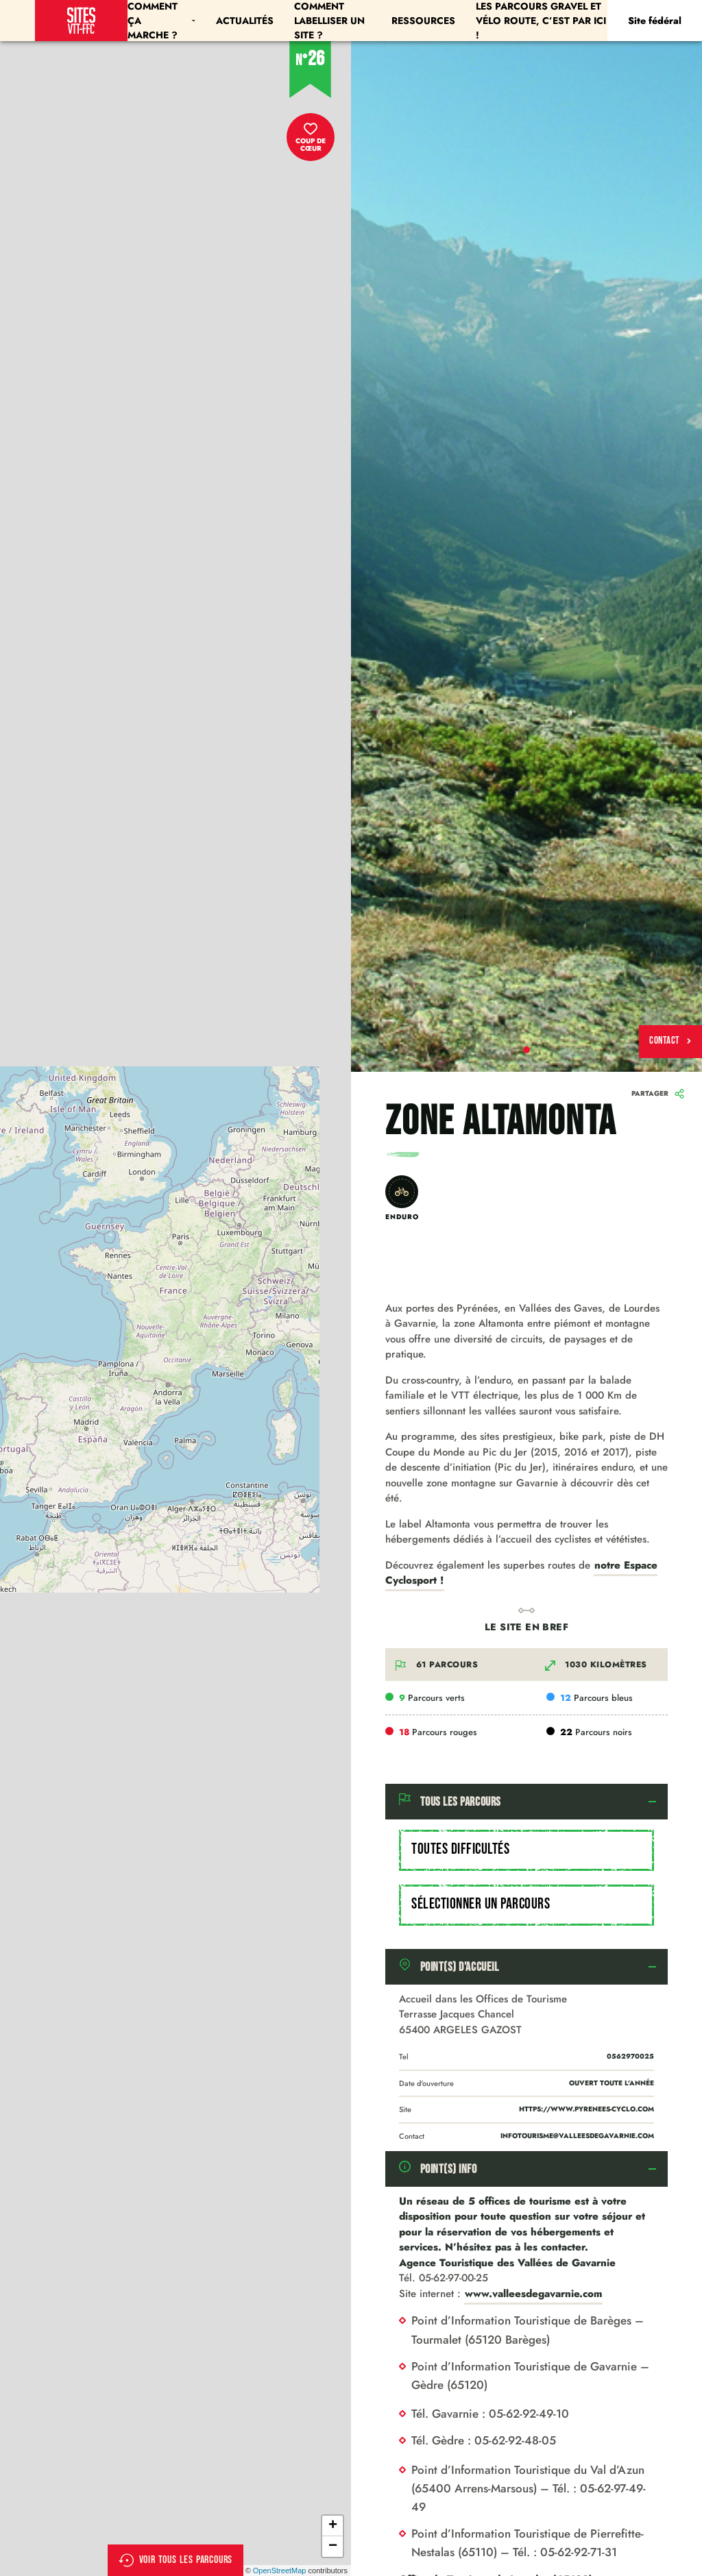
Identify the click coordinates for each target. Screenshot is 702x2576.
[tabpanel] (526, 556)
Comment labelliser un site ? (329, 20)
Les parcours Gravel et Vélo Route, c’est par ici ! (541, 20)
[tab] (526, 1801)
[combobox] (526, 1850)
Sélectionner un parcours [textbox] (480, 1904)
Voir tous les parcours (176, 2560)
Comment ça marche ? (161, 20)
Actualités (245, 20)
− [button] (332, 2546)
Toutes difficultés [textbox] (460, 1849)
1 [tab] (526, 1049)
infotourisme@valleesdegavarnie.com (577, 2136)
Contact (670, 1040)
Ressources (423, 20)
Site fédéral (654, 20)
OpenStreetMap (279, 2570)
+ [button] (332, 2526)
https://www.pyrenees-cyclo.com (586, 2109)
